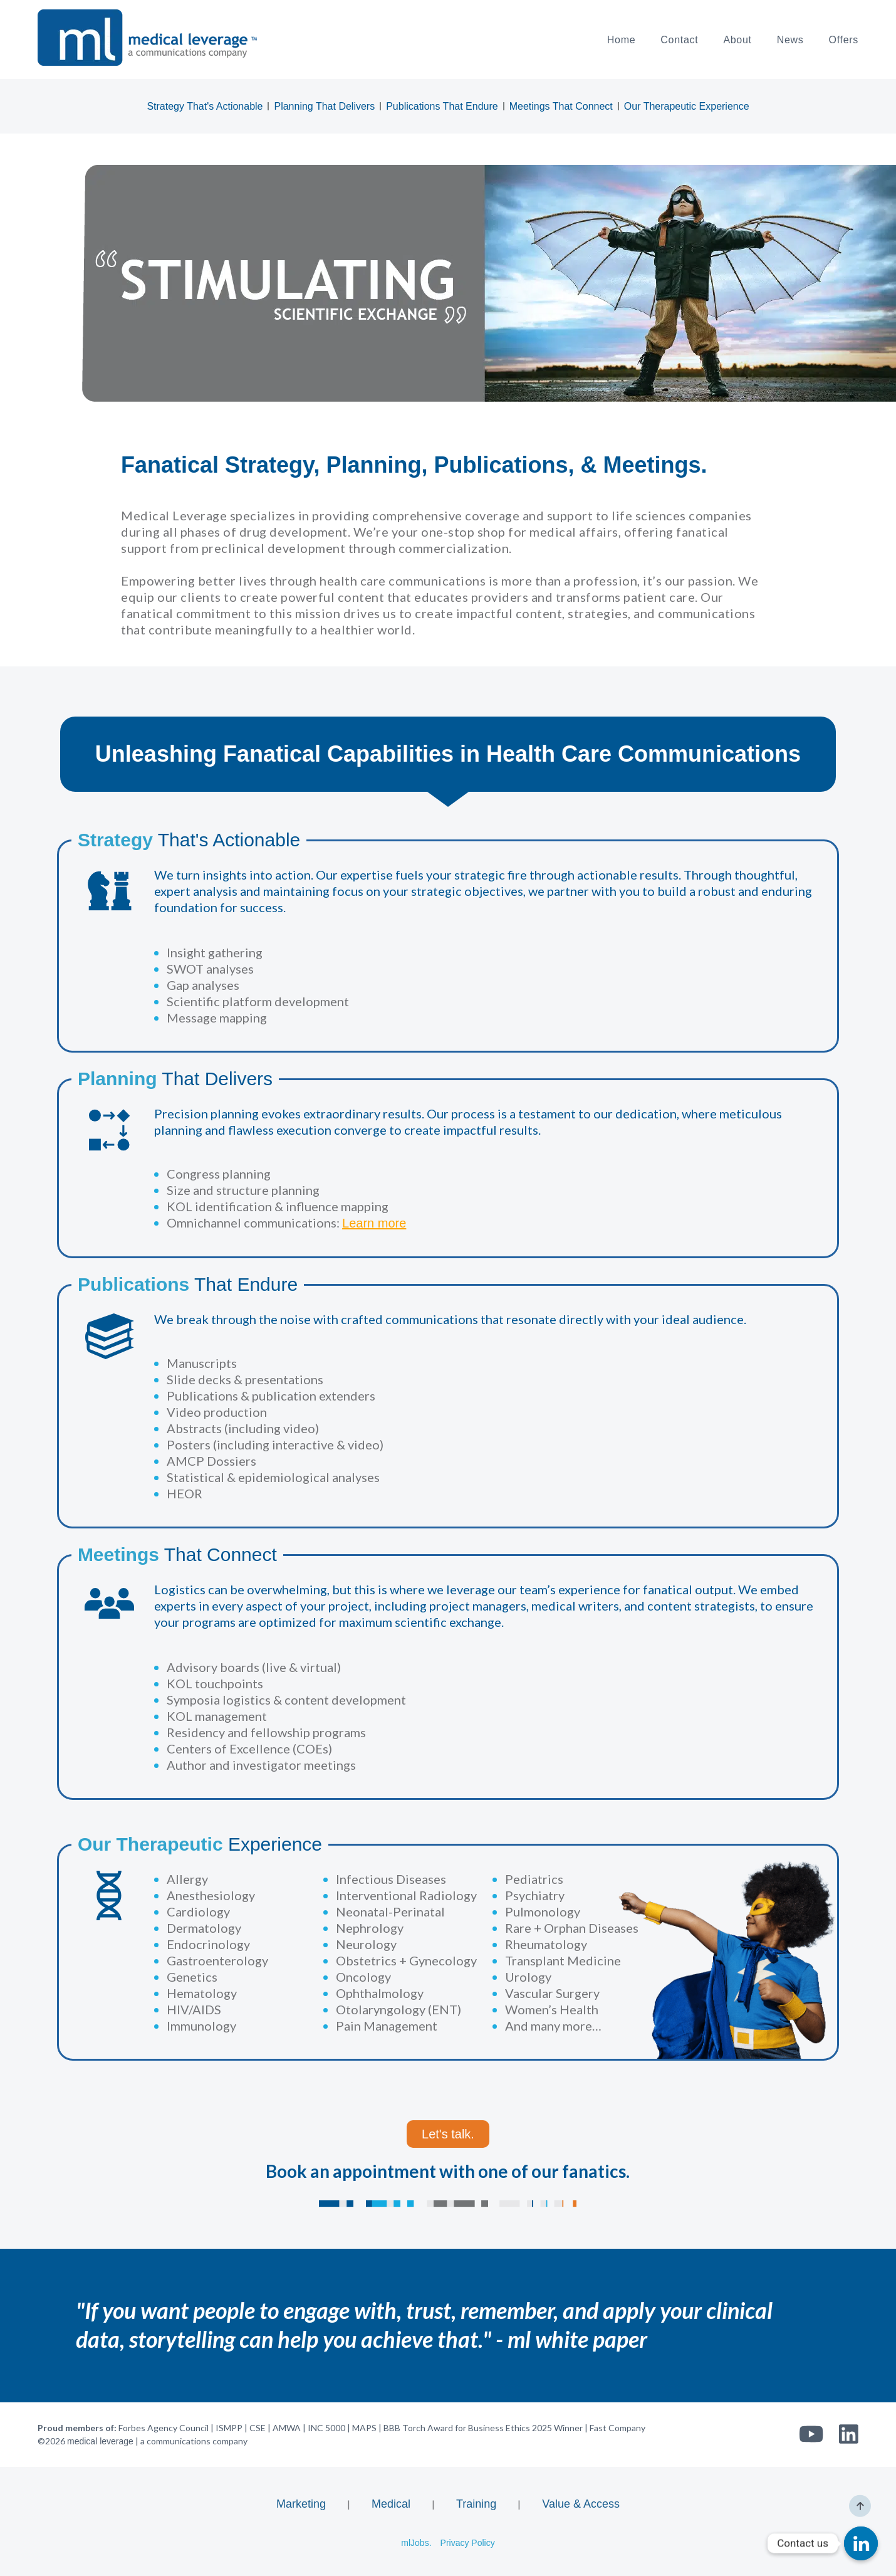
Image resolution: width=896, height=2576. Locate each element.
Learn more (374, 1223)
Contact (679, 39)
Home (621, 39)
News (790, 39)
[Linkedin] (861, 2543)
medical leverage (100, 2441)
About (737, 39)
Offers (843, 39)
